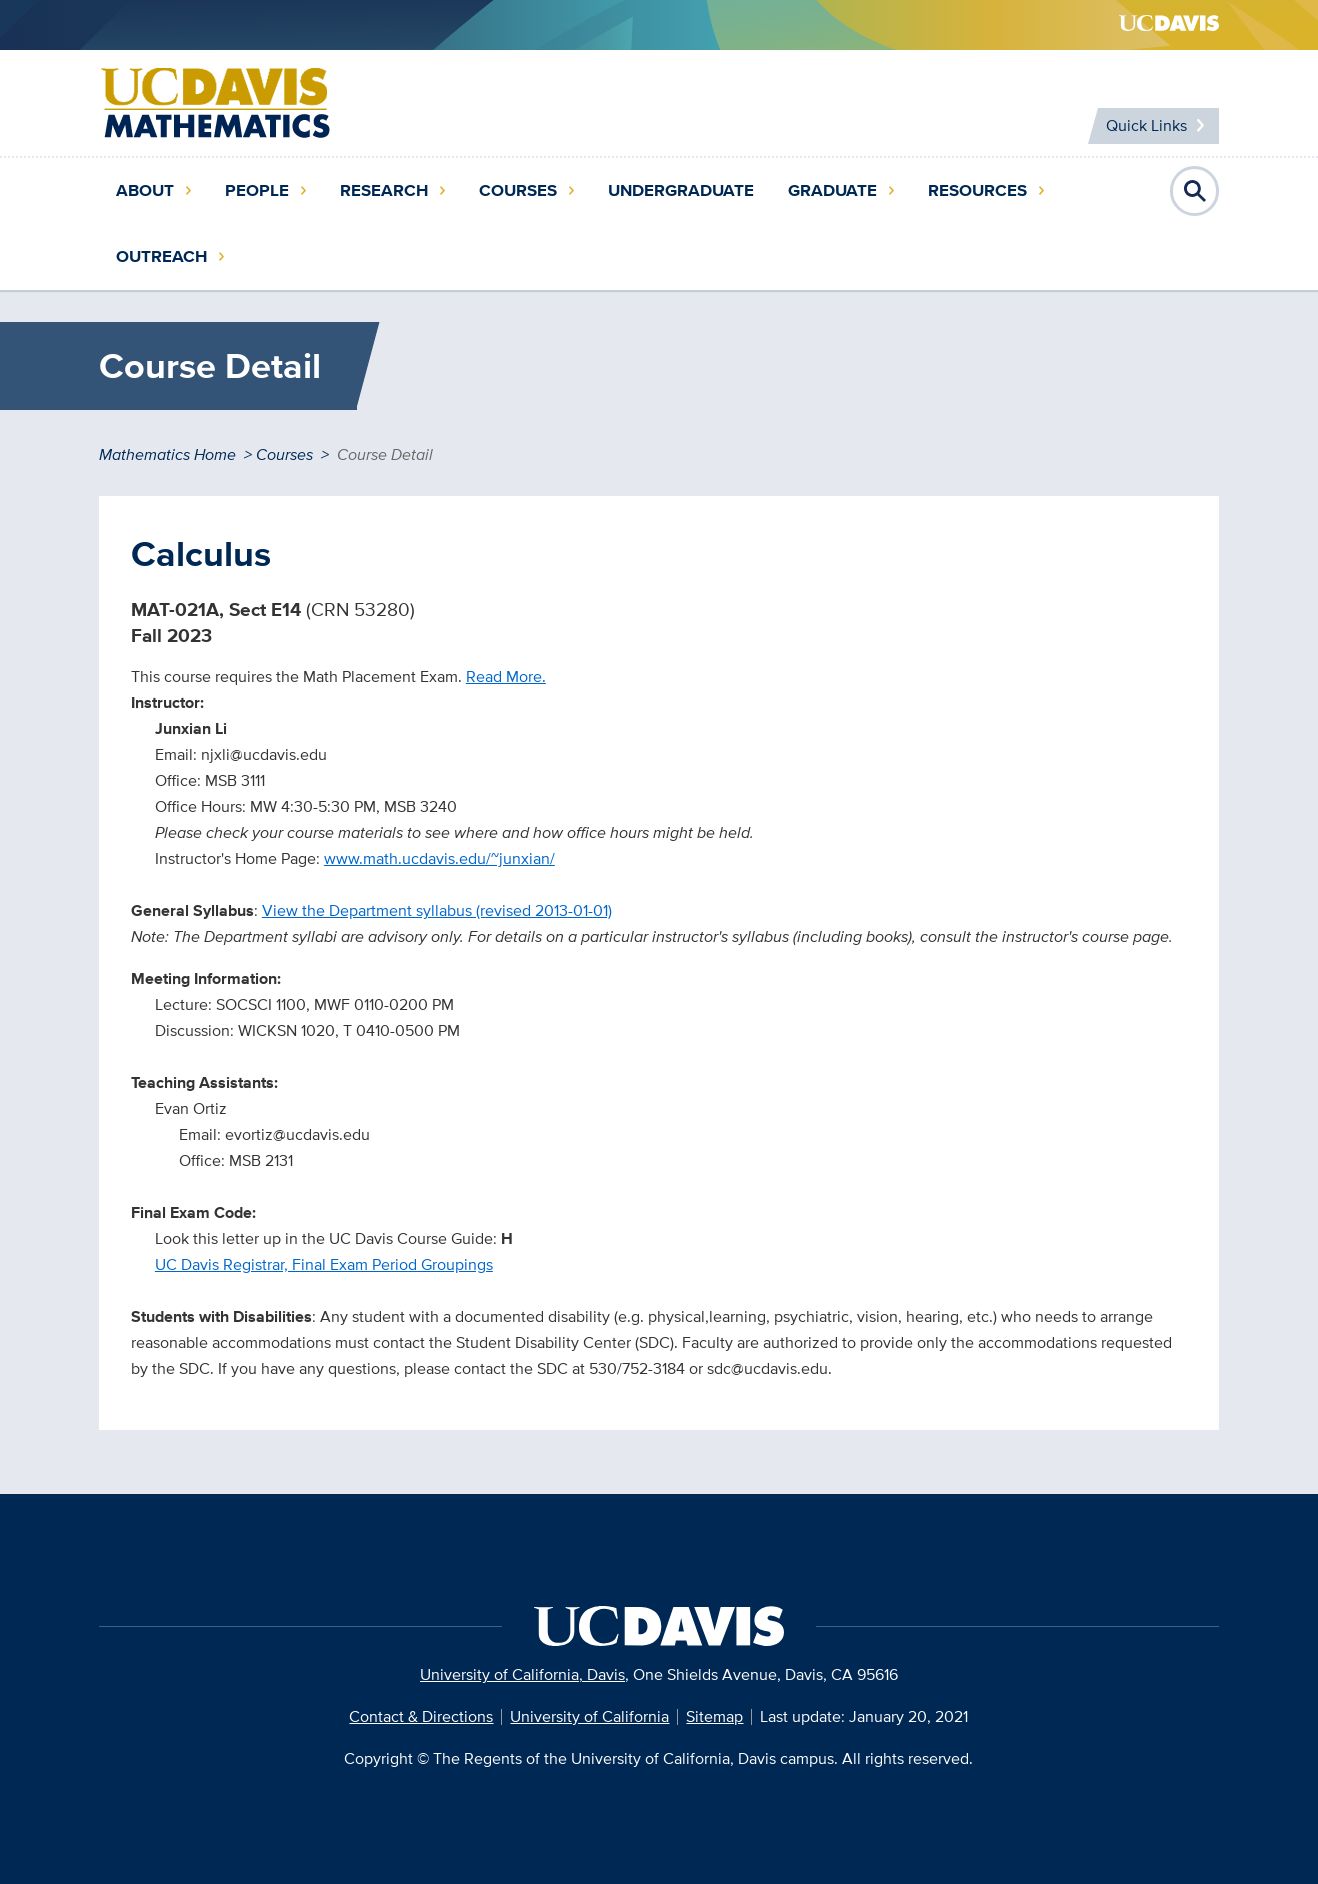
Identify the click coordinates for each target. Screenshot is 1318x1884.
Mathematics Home (167, 454)
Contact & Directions (421, 1716)
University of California (589, 1716)
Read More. (506, 676)
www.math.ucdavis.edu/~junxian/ (439, 858)
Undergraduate (681, 190)
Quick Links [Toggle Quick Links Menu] (1146, 125)
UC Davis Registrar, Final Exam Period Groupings (324, 1264)
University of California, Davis (522, 1674)
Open (1195, 191)
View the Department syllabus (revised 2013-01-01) (437, 910)
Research (384, 190)
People (257, 190)
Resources (977, 190)
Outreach (161, 256)
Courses (518, 190)
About (145, 190)
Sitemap (714, 1716)
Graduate (832, 190)
